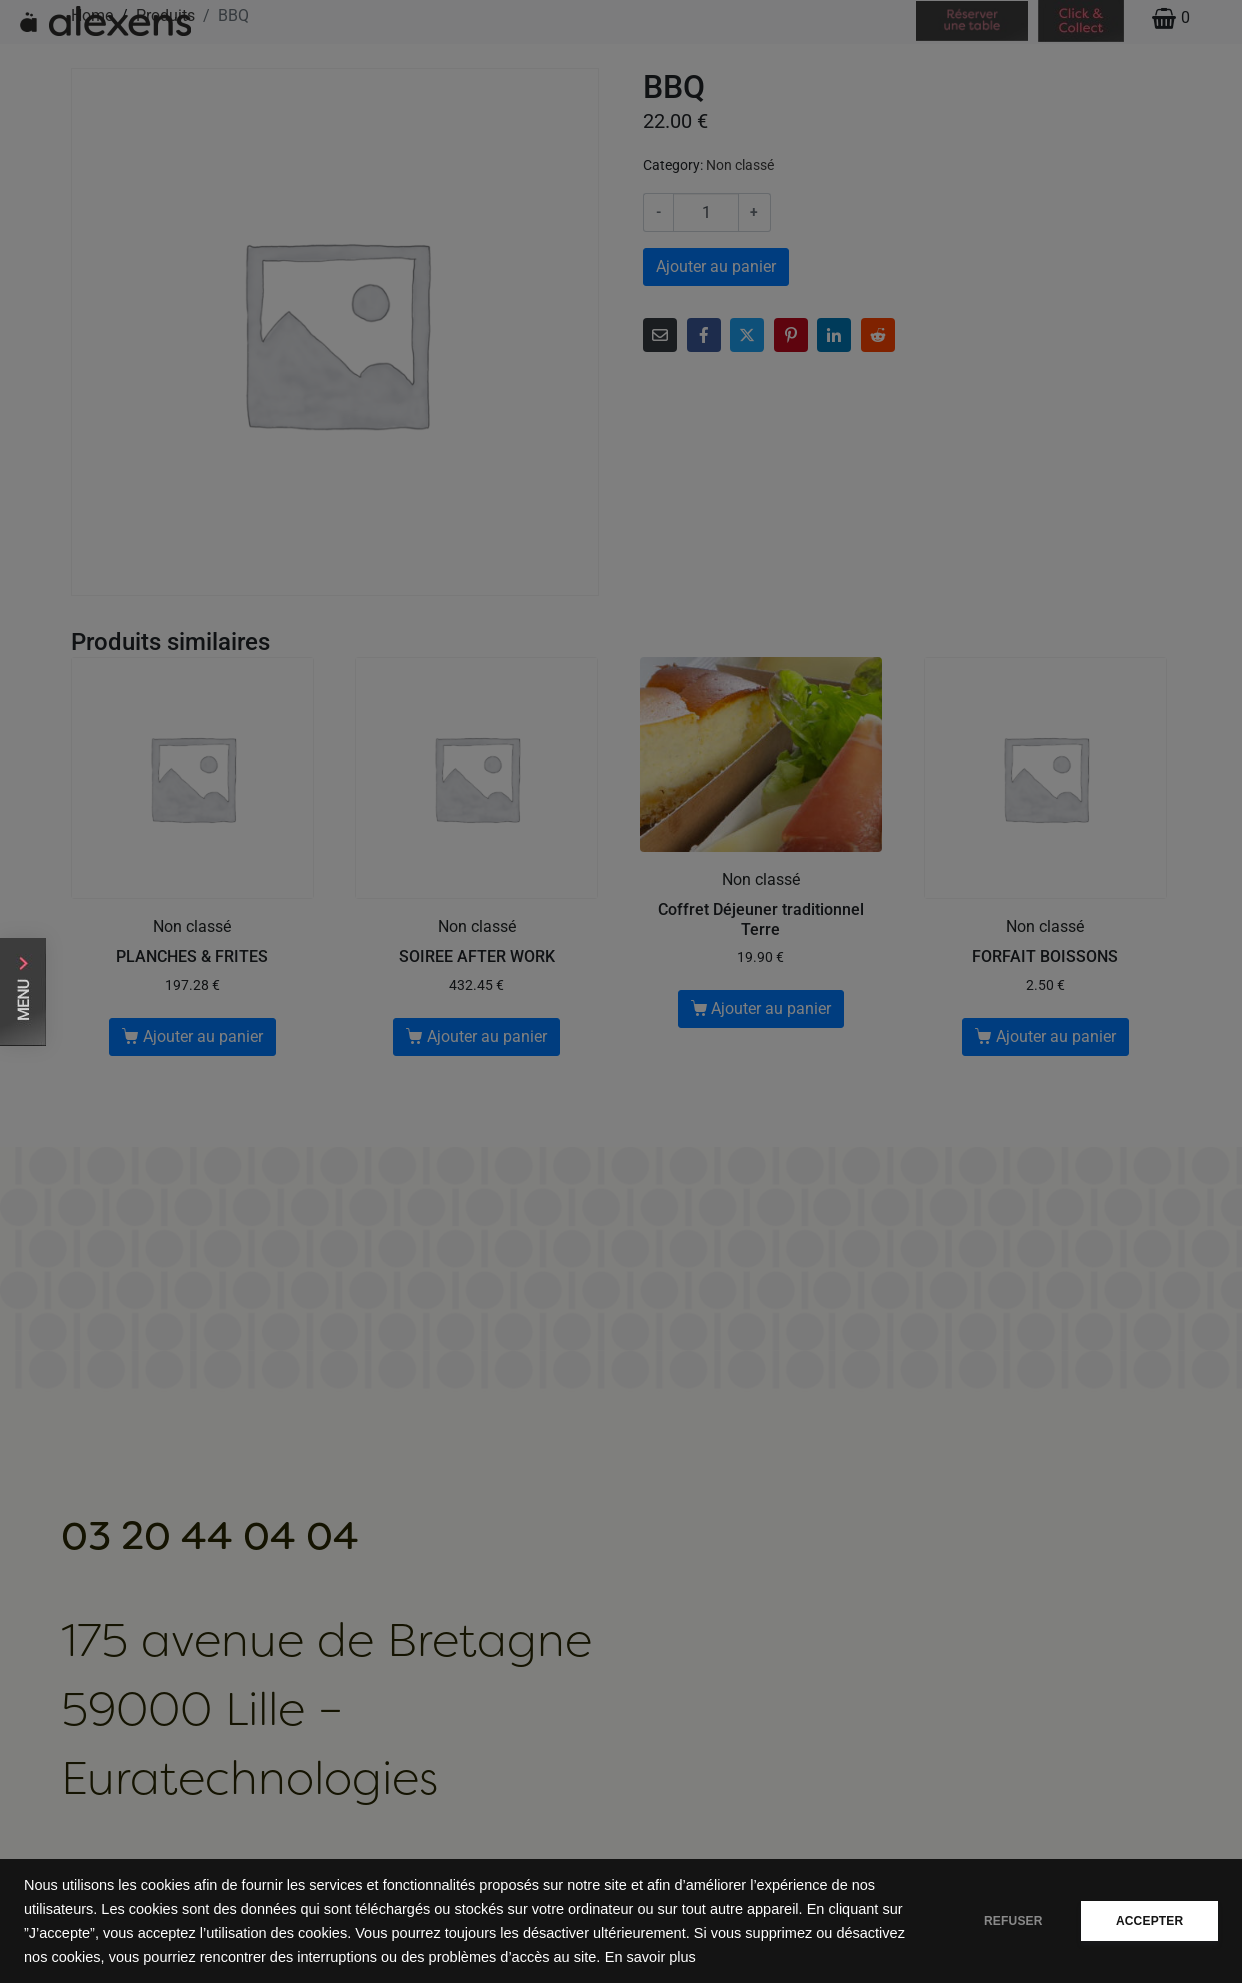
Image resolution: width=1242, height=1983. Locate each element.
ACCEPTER (1149, 1921)
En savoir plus (722, 1957)
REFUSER (1012, 1921)
